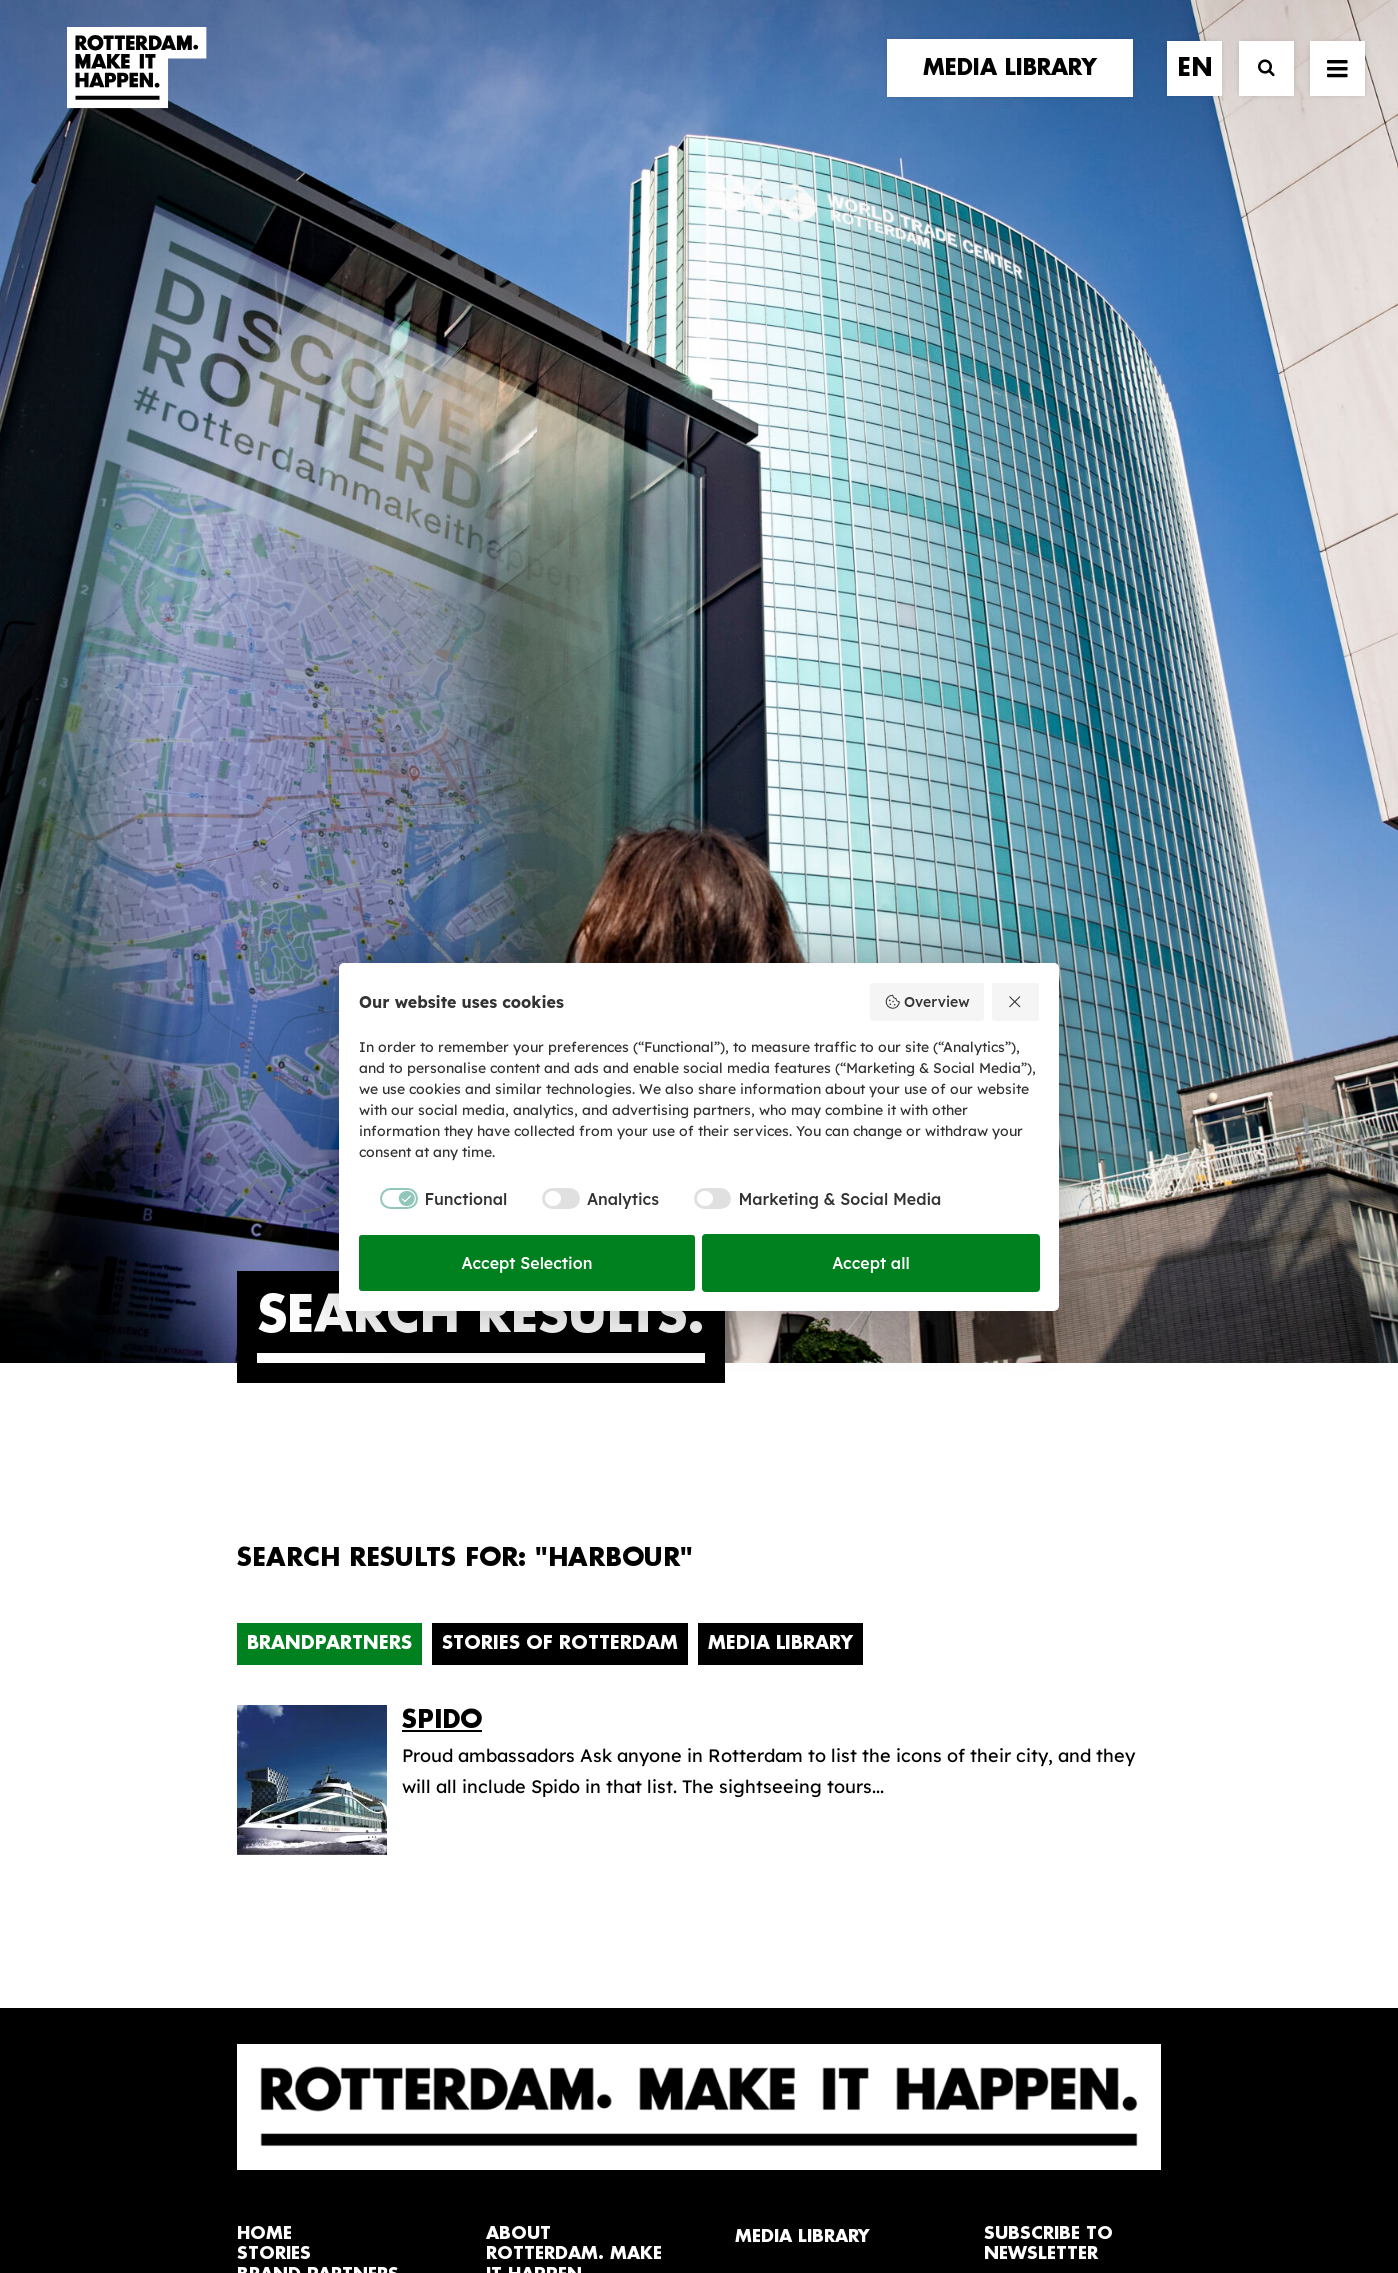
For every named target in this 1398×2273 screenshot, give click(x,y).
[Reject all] (1016, 1002)
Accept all (871, 1263)
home (264, 1542)
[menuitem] (1017, 87)
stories (274, 1562)
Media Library (780, 952)
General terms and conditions (609, 2190)
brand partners (318, 1583)
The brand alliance (567, 1643)
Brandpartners (329, 952)
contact (281, 1644)
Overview (926, 1002)
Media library (792, 1605)
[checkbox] (433, 1199)
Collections (783, 1637)
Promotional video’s (821, 1731)
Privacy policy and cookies (798, 2190)
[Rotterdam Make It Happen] (135, 87)
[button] (244, 2095)
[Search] (1257, 87)
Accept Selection (527, 1263)
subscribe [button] (1046, 1646)
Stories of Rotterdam (560, 952)
